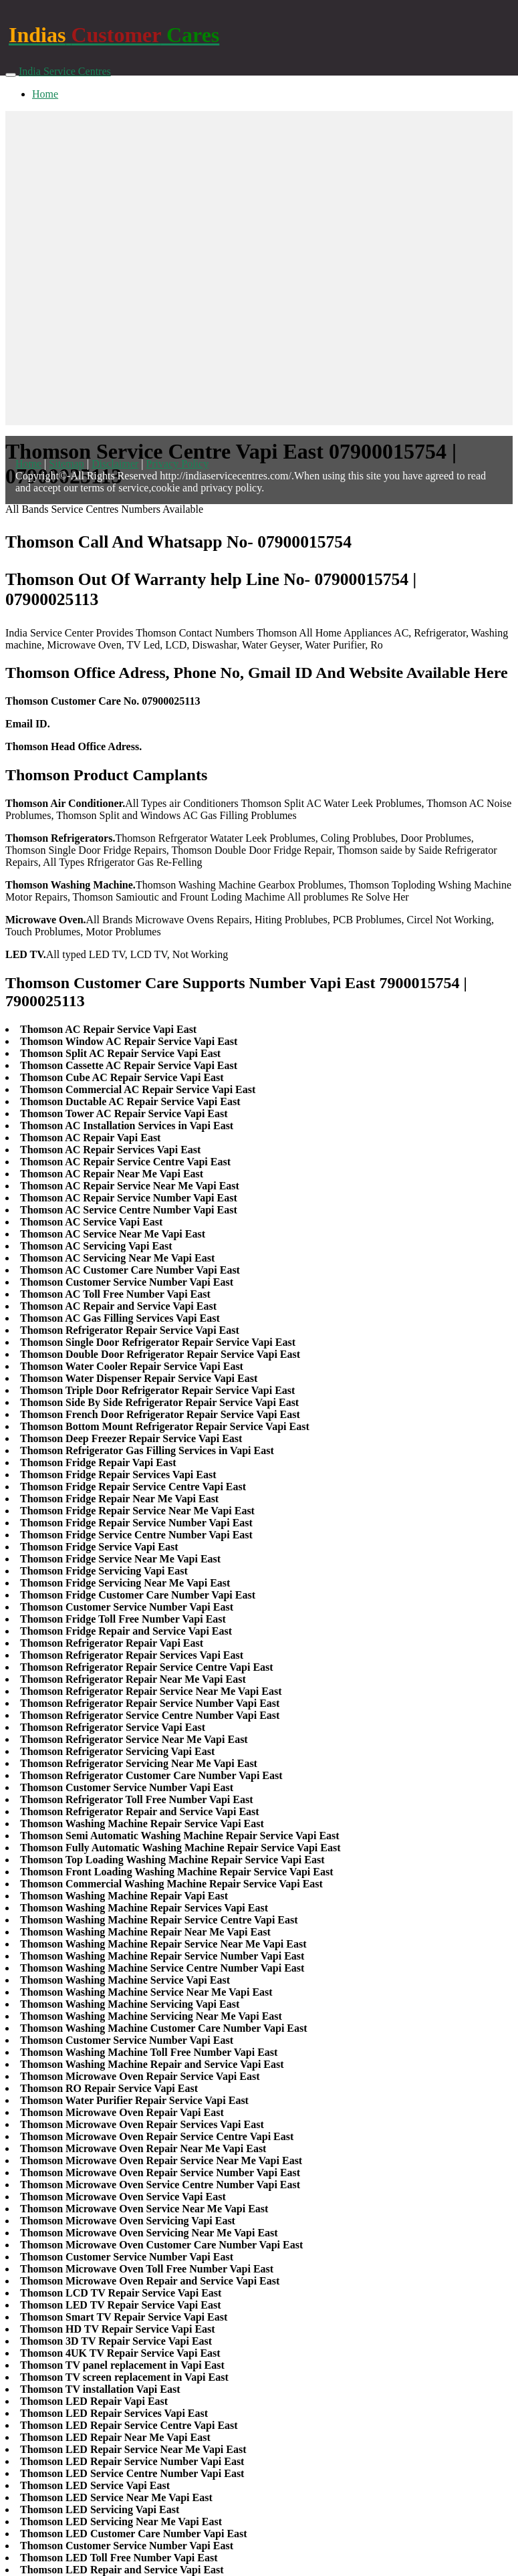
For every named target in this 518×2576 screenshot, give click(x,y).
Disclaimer (115, 463)
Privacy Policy (177, 463)
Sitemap (66, 463)
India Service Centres (65, 71)
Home (45, 94)
